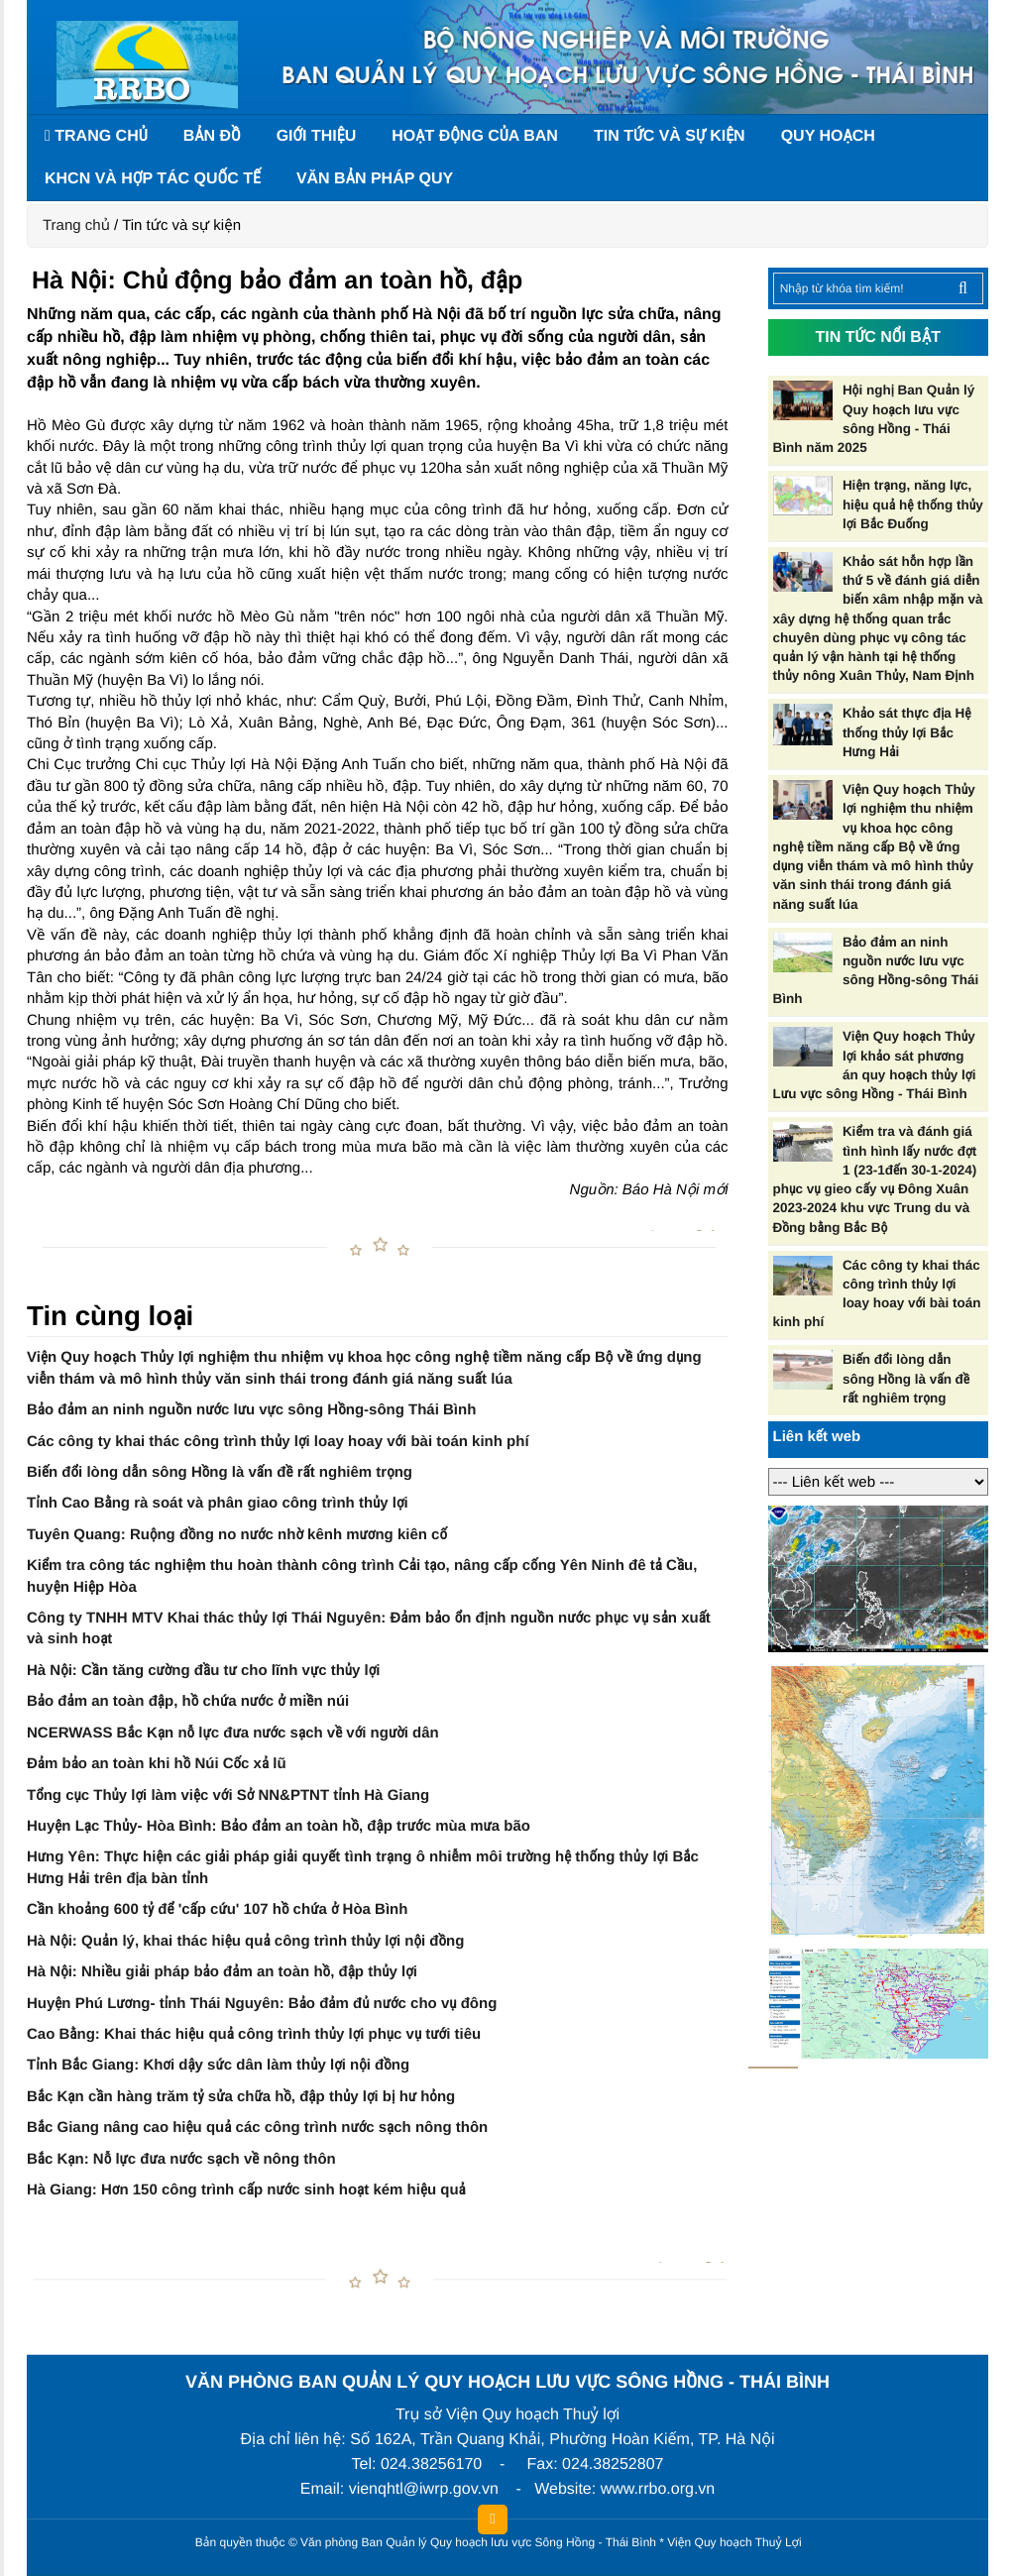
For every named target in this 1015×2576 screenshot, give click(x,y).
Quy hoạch (828, 136)
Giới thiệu (317, 136)
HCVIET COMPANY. (815, 2546)
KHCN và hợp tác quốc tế (153, 178)
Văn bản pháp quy (374, 178)
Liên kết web (817, 1436)
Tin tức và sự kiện (669, 136)
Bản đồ (212, 136)
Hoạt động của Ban (475, 136)
